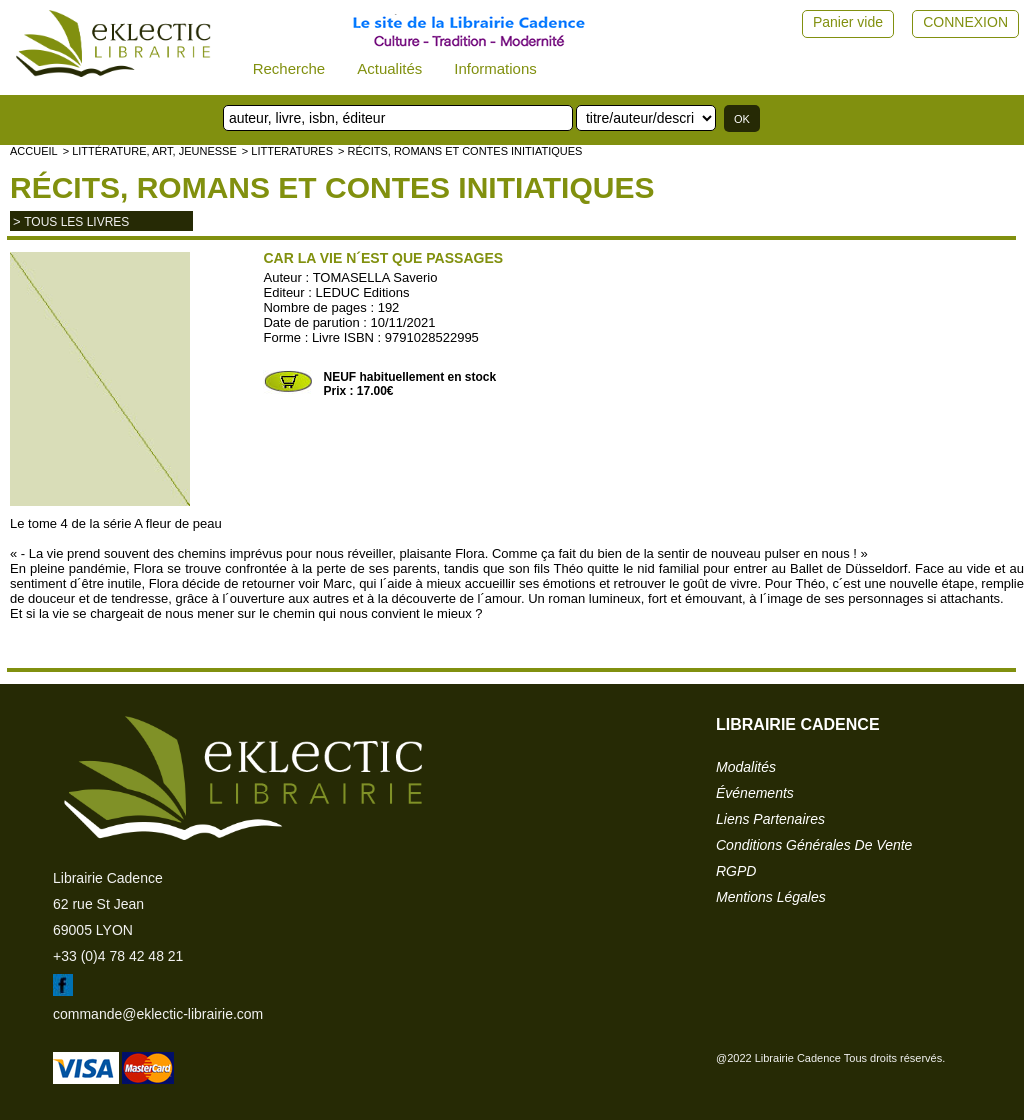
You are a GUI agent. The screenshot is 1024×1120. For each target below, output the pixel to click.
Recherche (289, 68)
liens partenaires (770, 819)
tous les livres (76, 222)
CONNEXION (965, 22)
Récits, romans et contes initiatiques (332, 187)
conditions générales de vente (814, 845)
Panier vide (848, 22)
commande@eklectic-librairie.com (158, 1014)
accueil (34, 151)
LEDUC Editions (363, 292)
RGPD (736, 871)
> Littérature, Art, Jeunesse (150, 151)
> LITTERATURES (287, 151)
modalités (746, 767)
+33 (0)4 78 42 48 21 (118, 956)
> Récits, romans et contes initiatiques (460, 151)
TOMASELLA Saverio (375, 277)
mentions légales (771, 897)
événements (755, 793)
